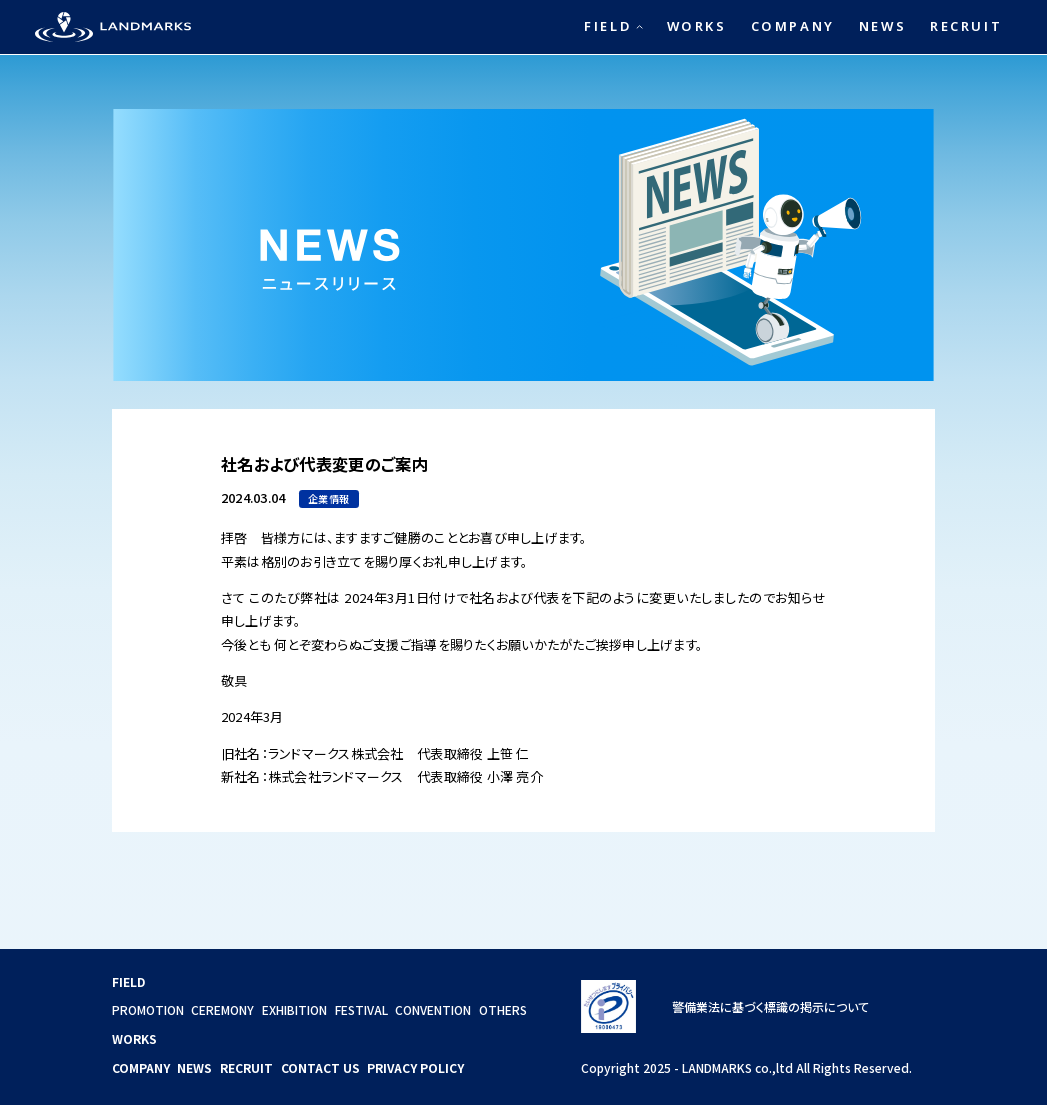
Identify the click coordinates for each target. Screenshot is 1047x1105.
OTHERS (503, 1009)
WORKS (697, 26)
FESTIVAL (361, 1009)
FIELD (608, 26)
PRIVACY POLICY (415, 1067)
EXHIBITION (294, 1009)
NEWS (882, 26)
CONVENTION (433, 1009)
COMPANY (793, 26)
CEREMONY (222, 1009)
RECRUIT (966, 26)
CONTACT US (320, 1067)
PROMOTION (148, 1009)
